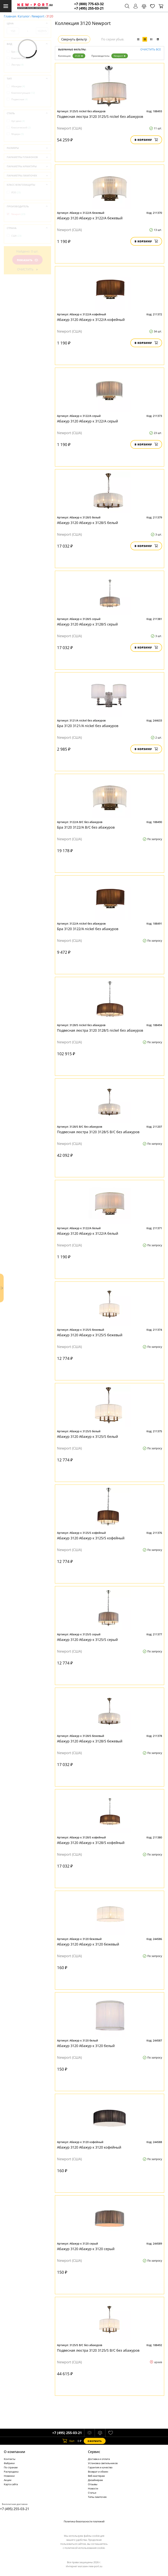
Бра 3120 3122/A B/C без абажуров (86, 827)
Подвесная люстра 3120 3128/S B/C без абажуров (98, 1132)
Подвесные (19, 99)
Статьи (92, 2492)
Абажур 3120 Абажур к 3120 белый (86, 2045)
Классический (21, 127)
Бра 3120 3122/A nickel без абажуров (87, 928)
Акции (7, 2480)
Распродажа (11, 2471)
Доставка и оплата (99, 2459)
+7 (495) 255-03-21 (89, 8)
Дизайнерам (95, 2480)
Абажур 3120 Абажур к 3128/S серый (87, 624)
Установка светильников (103, 2463)
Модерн (17, 134)
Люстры (17, 64)
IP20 (16, 192)
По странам (11, 2467)
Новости (93, 2488)
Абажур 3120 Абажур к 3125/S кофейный (90, 1538)
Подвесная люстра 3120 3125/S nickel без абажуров (100, 116)
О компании (14, 2451)
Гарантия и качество (100, 2467)
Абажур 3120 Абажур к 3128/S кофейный (90, 1842)
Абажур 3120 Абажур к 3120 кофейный (89, 2147)
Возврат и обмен (98, 2471)
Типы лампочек (97, 2497)
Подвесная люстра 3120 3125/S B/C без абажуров (98, 2350)
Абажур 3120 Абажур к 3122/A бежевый (89, 218)
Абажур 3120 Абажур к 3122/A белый (87, 1233)
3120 (79, 55)
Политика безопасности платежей (84, 2521)
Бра (15, 51)
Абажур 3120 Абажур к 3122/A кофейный (91, 319)
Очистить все (150, 49)
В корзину (146, 140)
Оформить (95, 2441)
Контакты (9, 2459)
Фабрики (9, 2463)
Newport (38, 16)
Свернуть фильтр (74, 39)
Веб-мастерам (96, 2476)
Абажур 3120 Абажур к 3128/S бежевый (89, 1741)
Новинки (9, 2476)
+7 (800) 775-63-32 (89, 4)
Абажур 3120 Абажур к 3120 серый (85, 2248)
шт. (68, 2441)
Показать (27, 260)
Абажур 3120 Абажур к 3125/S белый (87, 1436)
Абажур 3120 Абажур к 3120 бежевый (88, 1944)
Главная (10, 16)
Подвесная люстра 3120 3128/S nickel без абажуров (100, 1030)
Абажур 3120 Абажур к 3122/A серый (87, 421)
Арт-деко (18, 121)
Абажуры (18, 86)
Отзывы (92, 2484)
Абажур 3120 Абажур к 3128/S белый (87, 522)
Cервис (94, 2451)
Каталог (24, 16)
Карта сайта (11, 2484)
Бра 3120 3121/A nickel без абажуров (87, 725)
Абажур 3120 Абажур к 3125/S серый (87, 1639)
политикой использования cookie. (85, 2548)
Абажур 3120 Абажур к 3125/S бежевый (89, 1335)
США (16, 235)
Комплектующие (23, 58)
